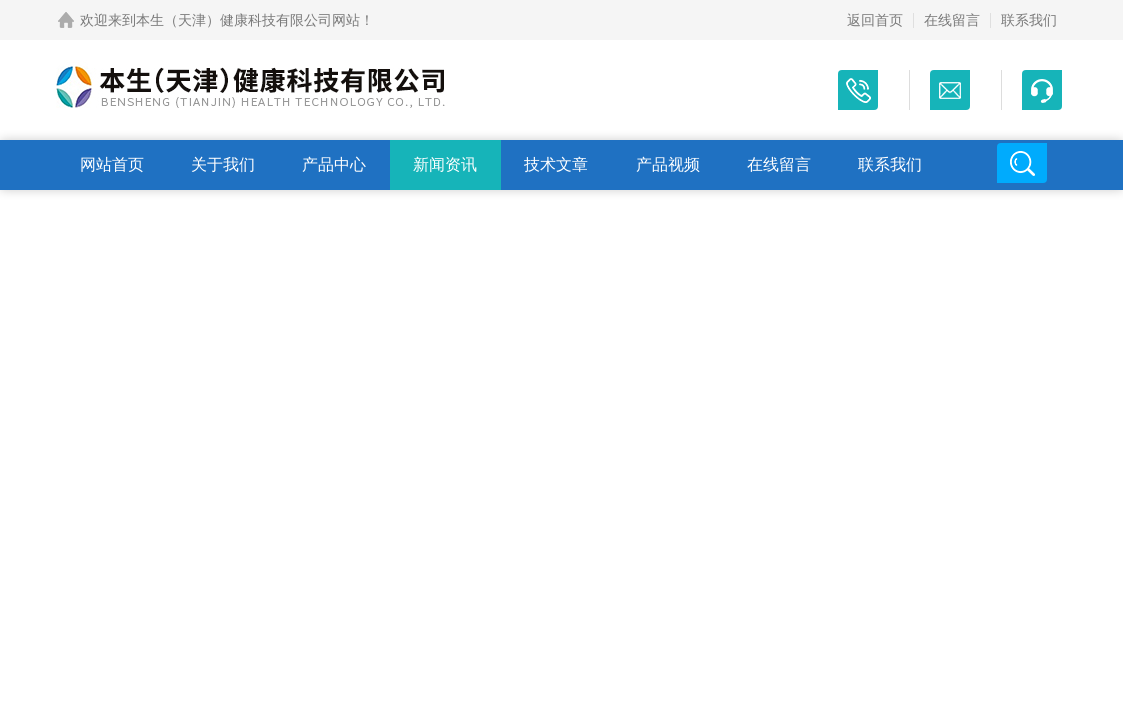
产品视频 (668, 164)
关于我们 (223, 164)
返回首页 (875, 20)
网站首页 (112, 164)
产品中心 (334, 164)
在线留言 (952, 20)
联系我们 (1029, 20)
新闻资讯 (445, 164)
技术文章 (556, 164)
